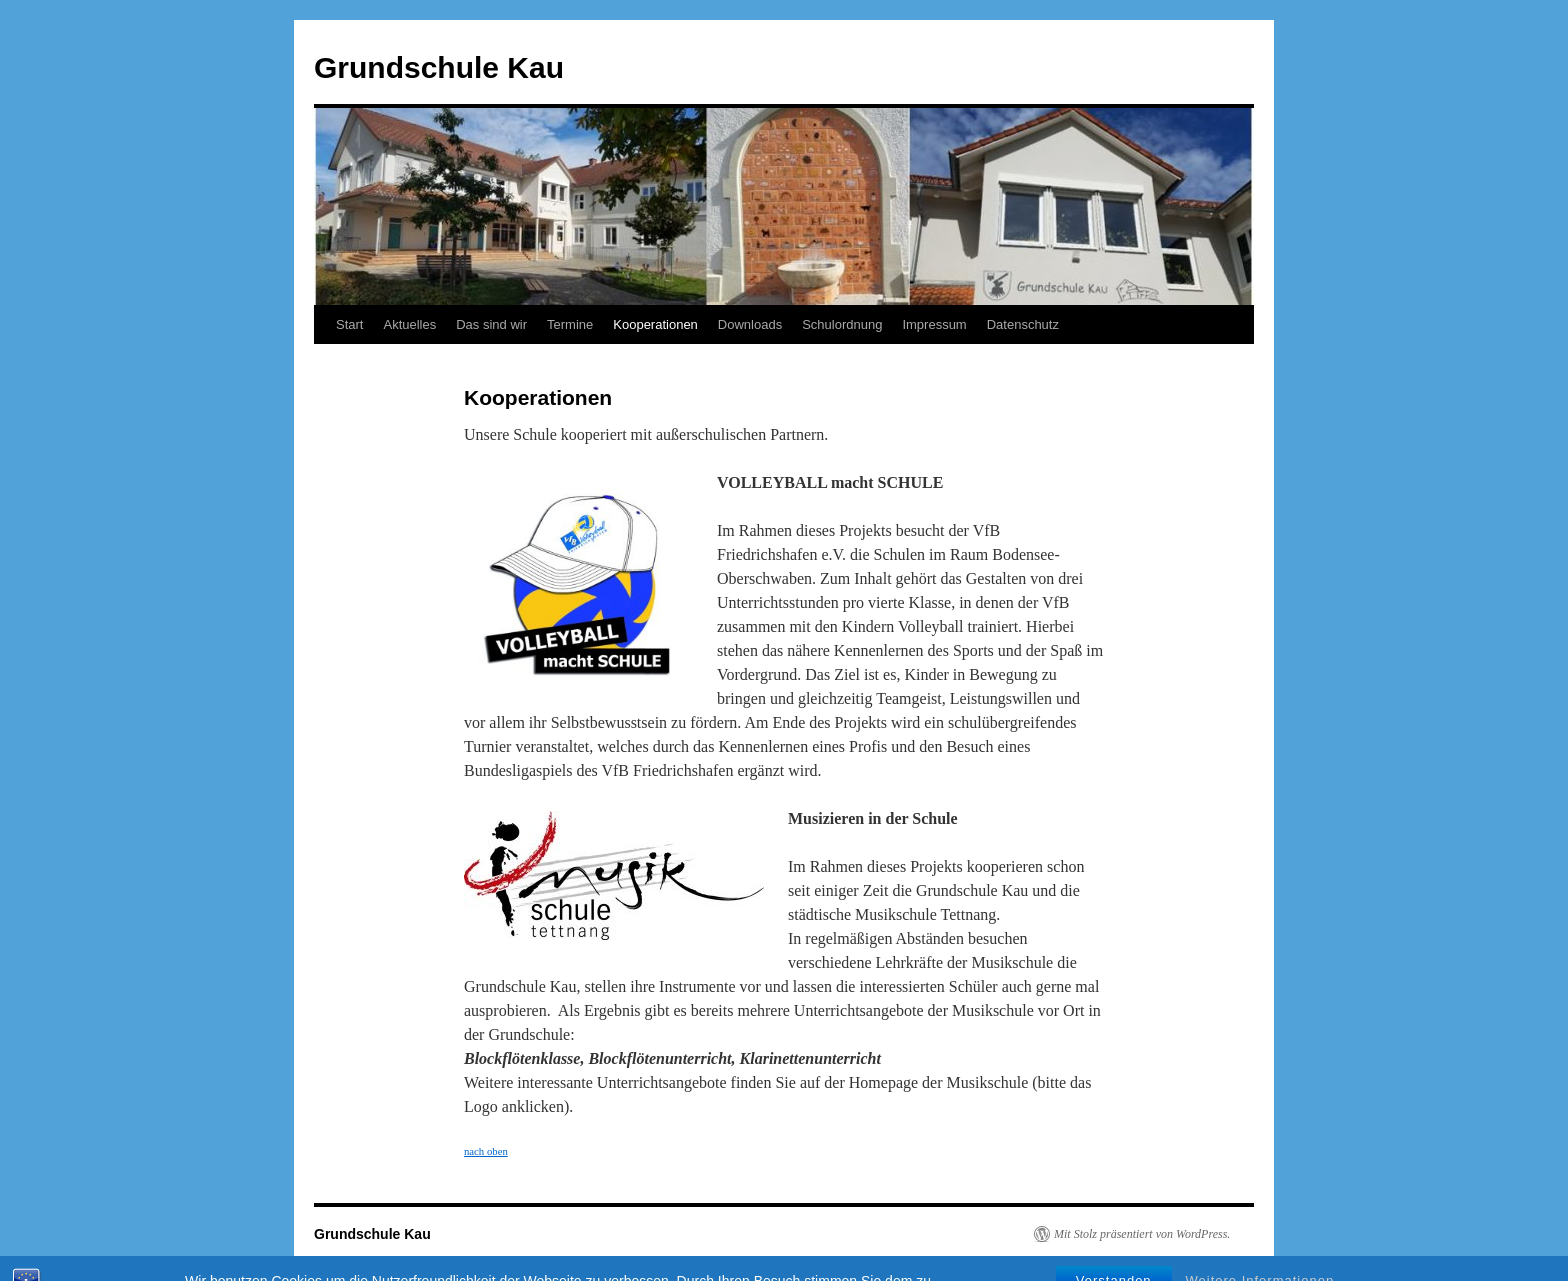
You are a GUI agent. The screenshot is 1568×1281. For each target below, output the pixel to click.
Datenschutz (1023, 324)
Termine (570, 324)
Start (349, 324)
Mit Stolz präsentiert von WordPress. (1142, 1234)
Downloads (750, 324)
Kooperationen (655, 324)
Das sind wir (491, 324)
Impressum (934, 324)
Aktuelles (409, 324)
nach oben (486, 1151)
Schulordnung (842, 324)
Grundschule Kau (439, 67)
